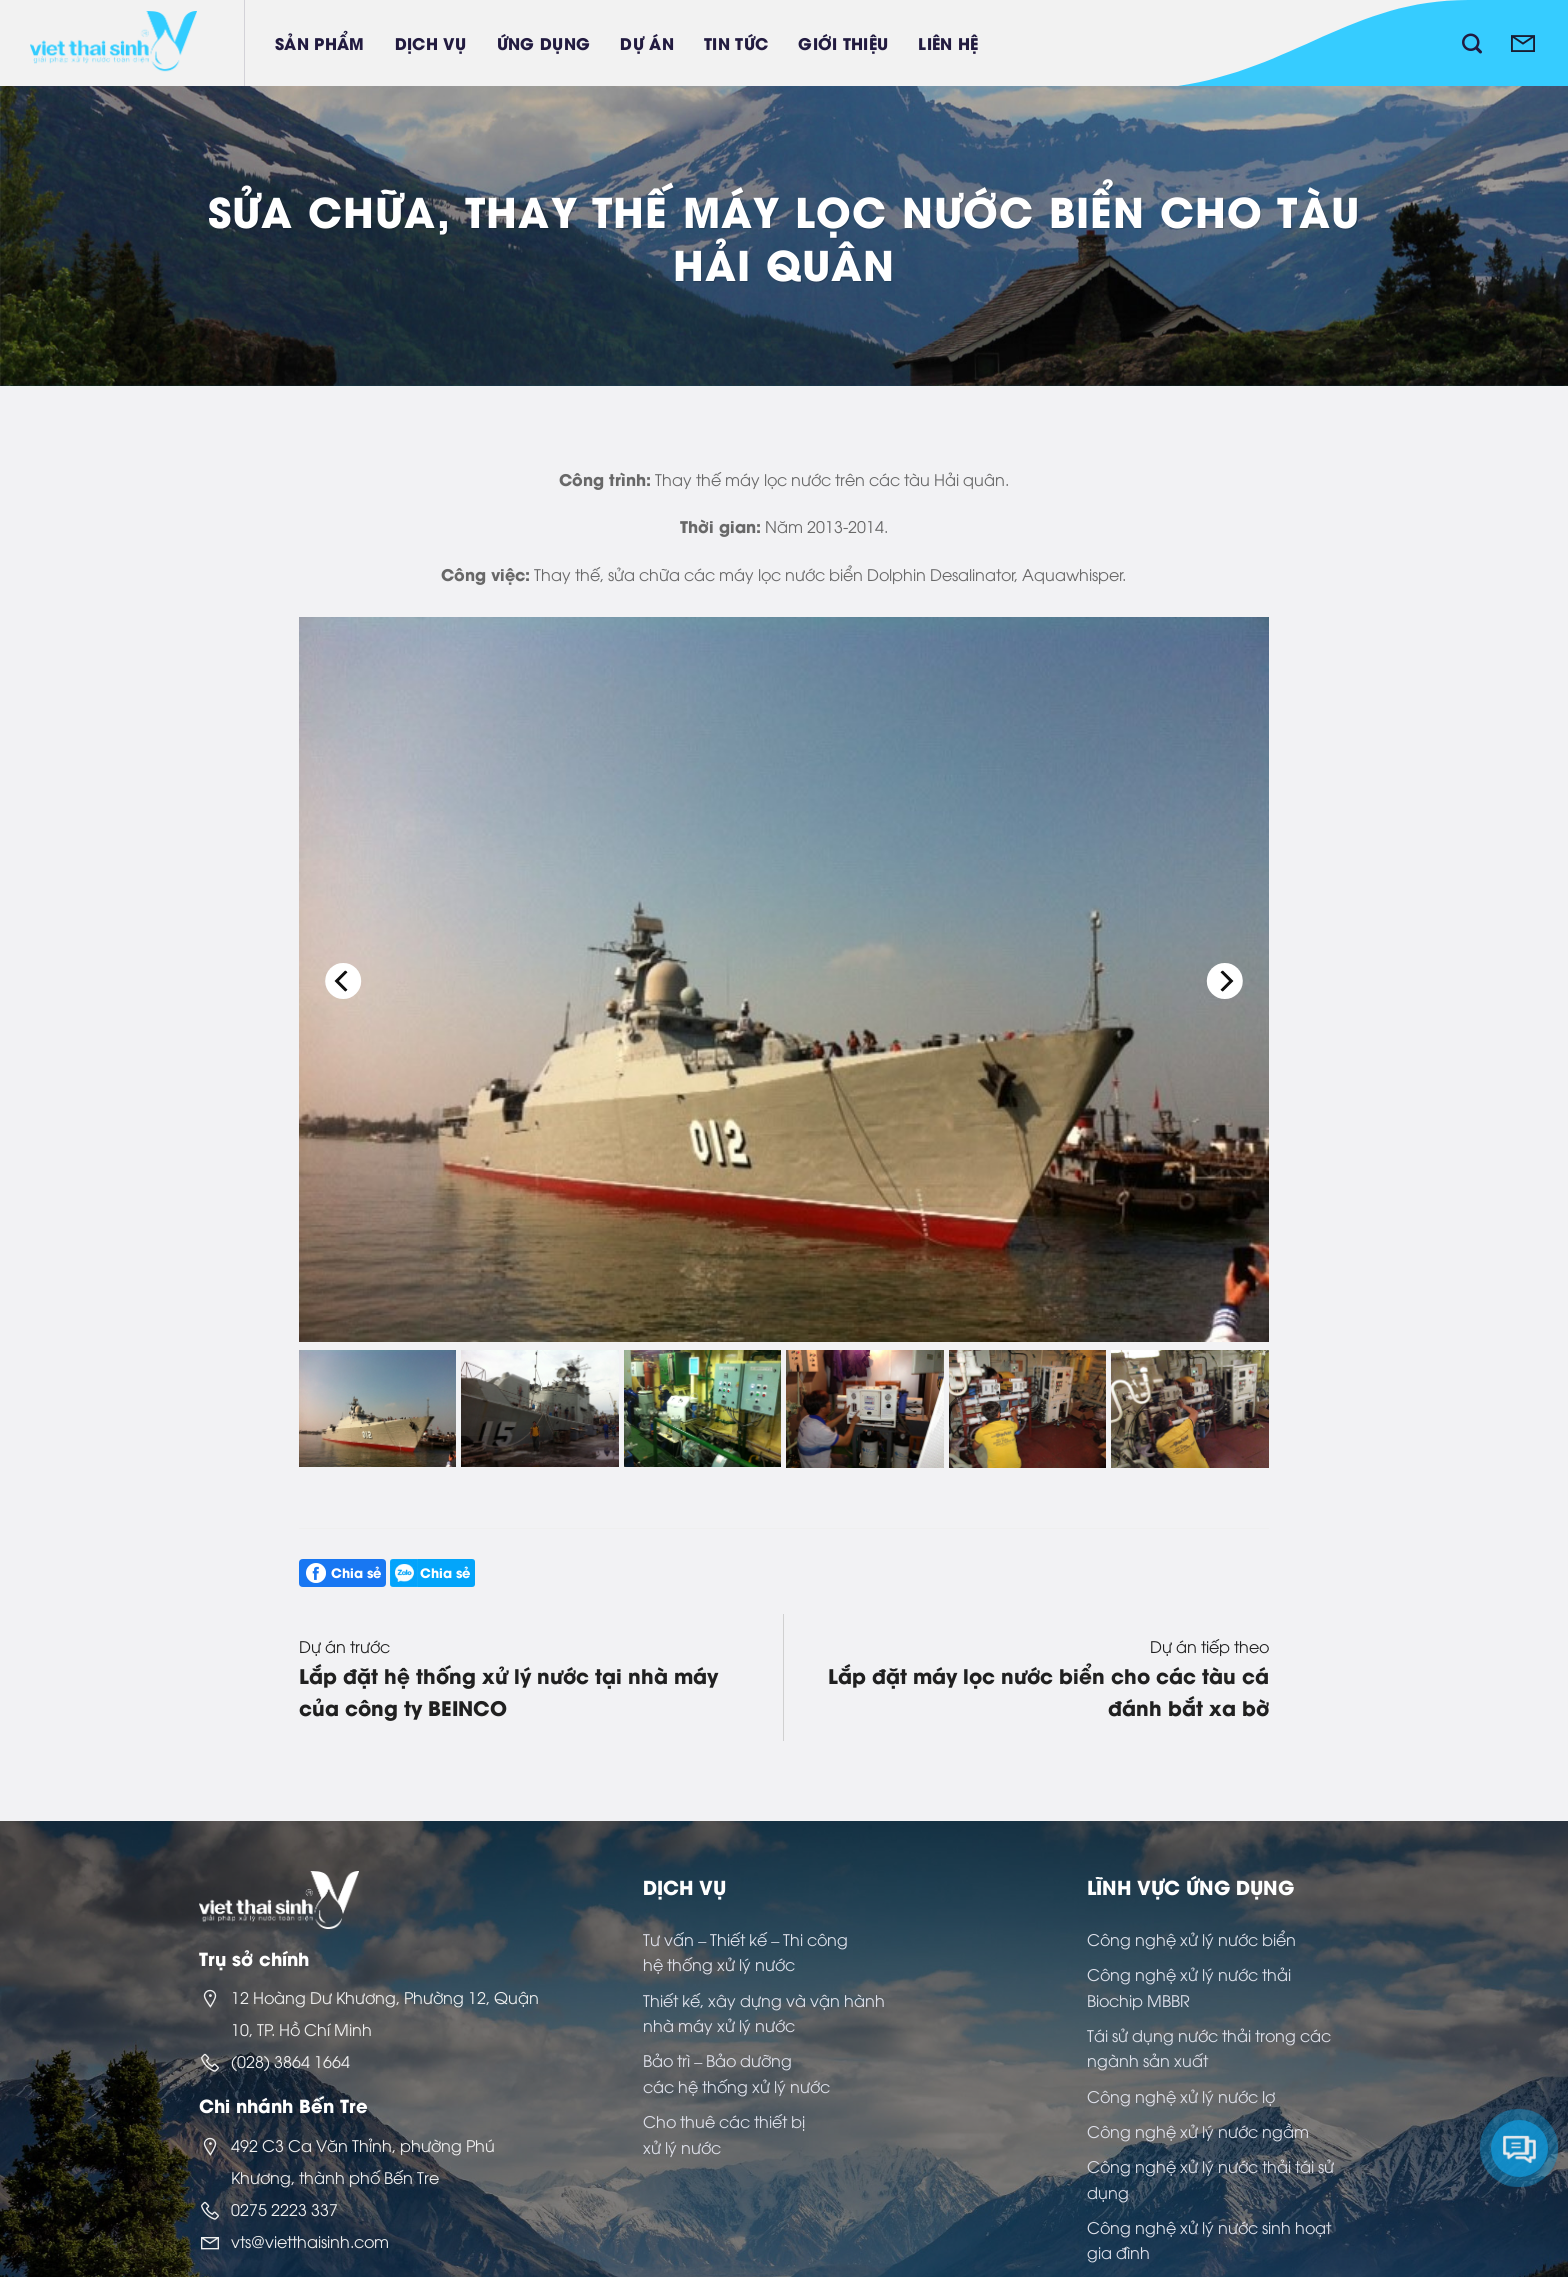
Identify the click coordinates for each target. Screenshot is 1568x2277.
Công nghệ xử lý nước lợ (1181, 2096)
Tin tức (736, 42)
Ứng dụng (544, 42)
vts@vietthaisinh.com (310, 2241)
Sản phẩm (320, 42)
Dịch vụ (431, 42)
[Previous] (344, 981)
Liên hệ (948, 42)
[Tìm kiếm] (1472, 43)
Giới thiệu (843, 42)
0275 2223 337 (284, 2209)
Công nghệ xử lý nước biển (1191, 1939)
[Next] (1224, 981)
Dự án (647, 42)
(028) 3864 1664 (290, 2061)
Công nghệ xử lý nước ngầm (1198, 2131)
